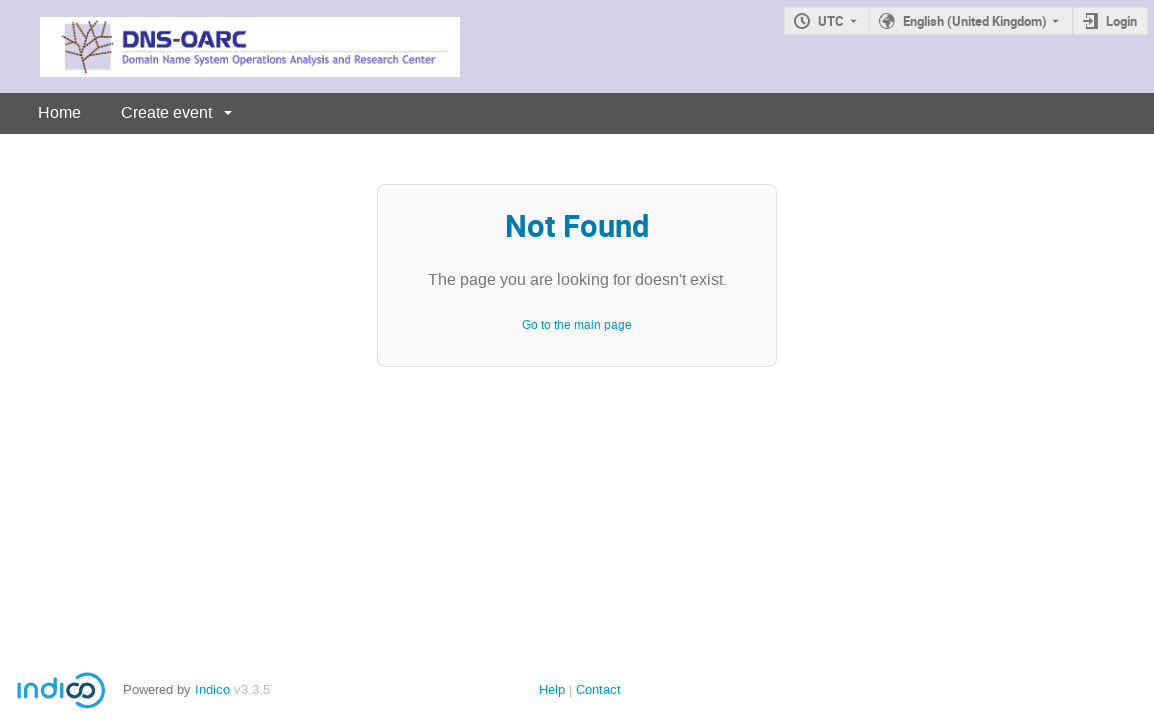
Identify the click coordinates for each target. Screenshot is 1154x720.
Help (552, 689)
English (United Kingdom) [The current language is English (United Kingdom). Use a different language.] (975, 21)
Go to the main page (577, 325)
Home (59, 112)
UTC (831, 21)
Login (1121, 21)
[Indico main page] (230, 46)
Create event (166, 112)
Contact (598, 689)
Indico (212, 689)
